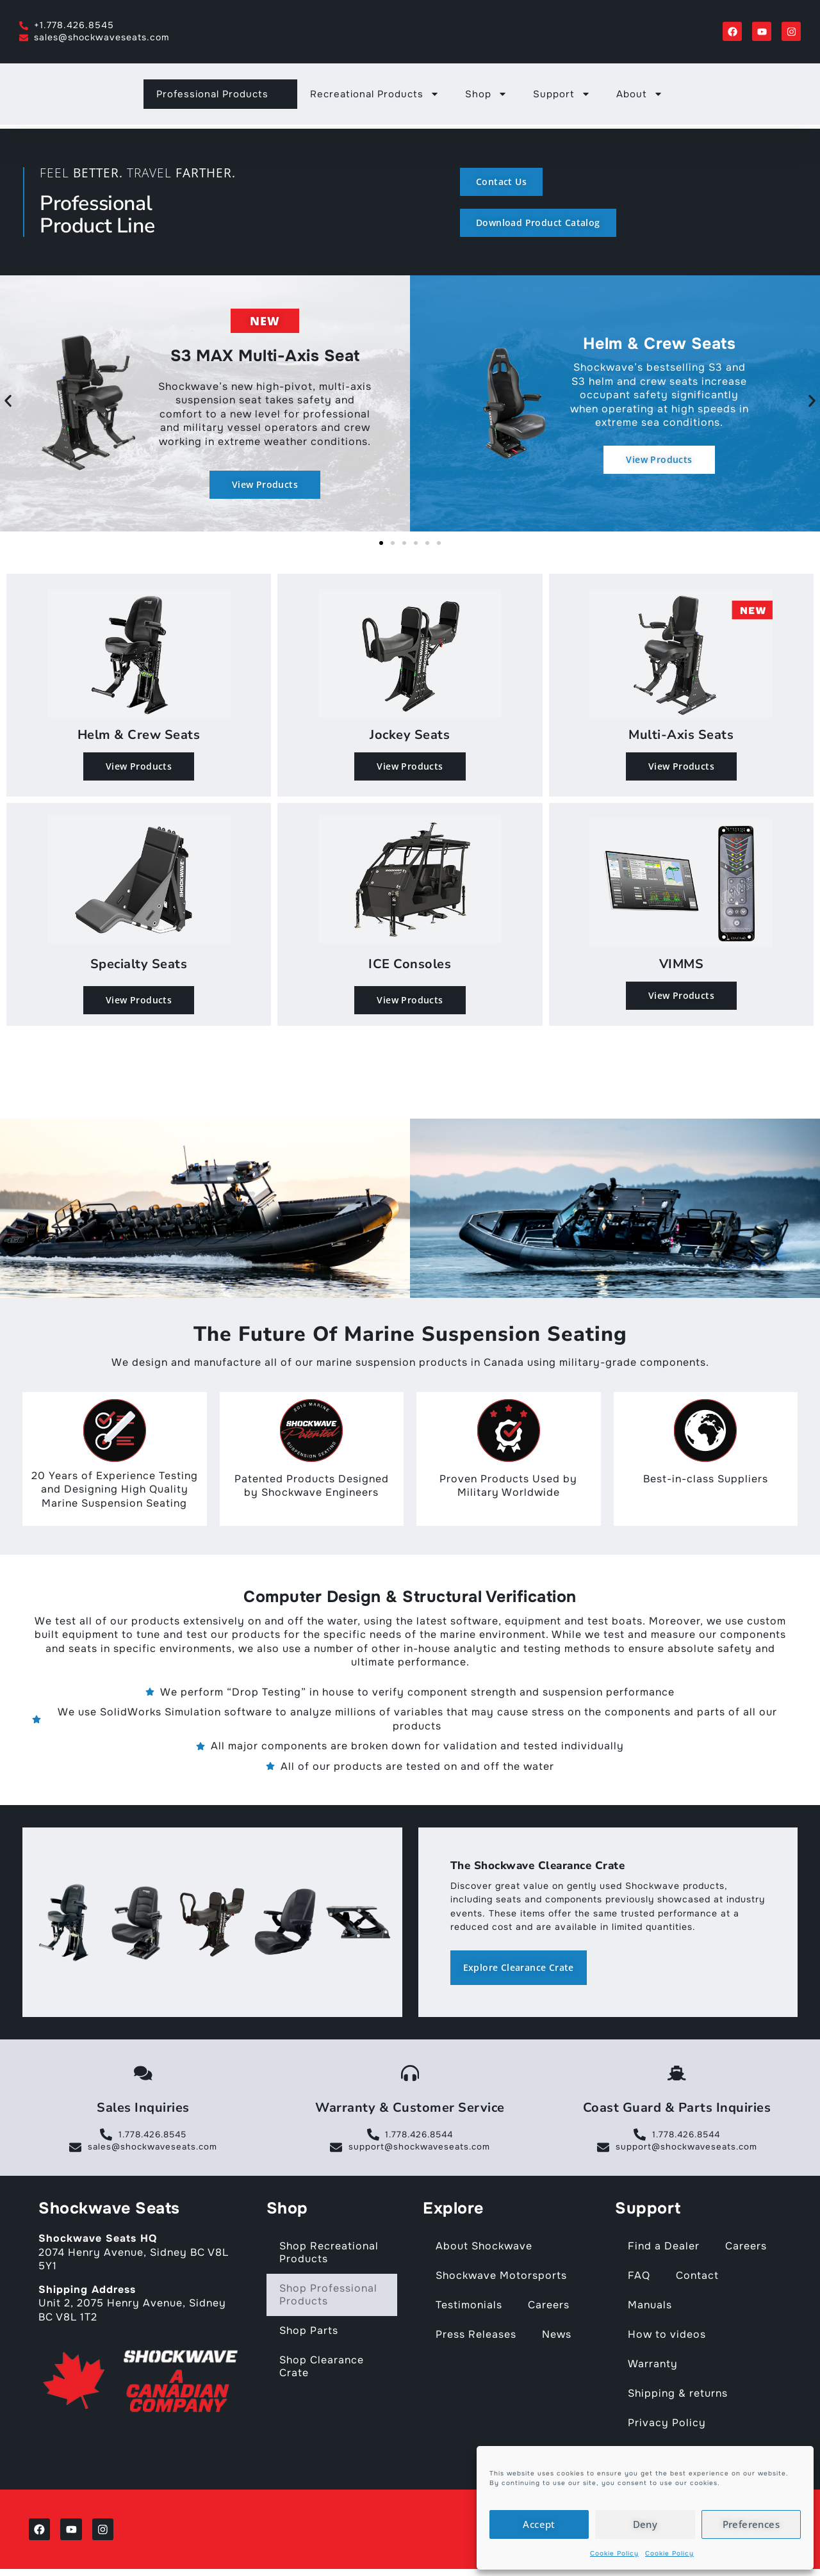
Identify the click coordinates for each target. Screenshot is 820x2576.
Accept (539, 2524)
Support (562, 97)
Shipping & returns (678, 2396)
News (556, 2337)
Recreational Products (374, 97)
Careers (549, 2308)
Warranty (653, 2367)
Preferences (751, 2524)
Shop (486, 97)
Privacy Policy (667, 2426)
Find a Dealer (664, 2249)
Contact (697, 2278)
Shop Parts (308, 2333)
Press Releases (476, 2337)
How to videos (667, 2337)
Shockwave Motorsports (501, 2278)
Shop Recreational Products (329, 2255)
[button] (8, 401)
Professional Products (220, 97)
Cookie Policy (614, 2553)
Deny (645, 2524)
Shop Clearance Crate (321, 2369)
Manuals (650, 2308)
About (639, 97)
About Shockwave (484, 2249)
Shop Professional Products (328, 2298)
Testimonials (469, 2308)
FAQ (639, 2278)
